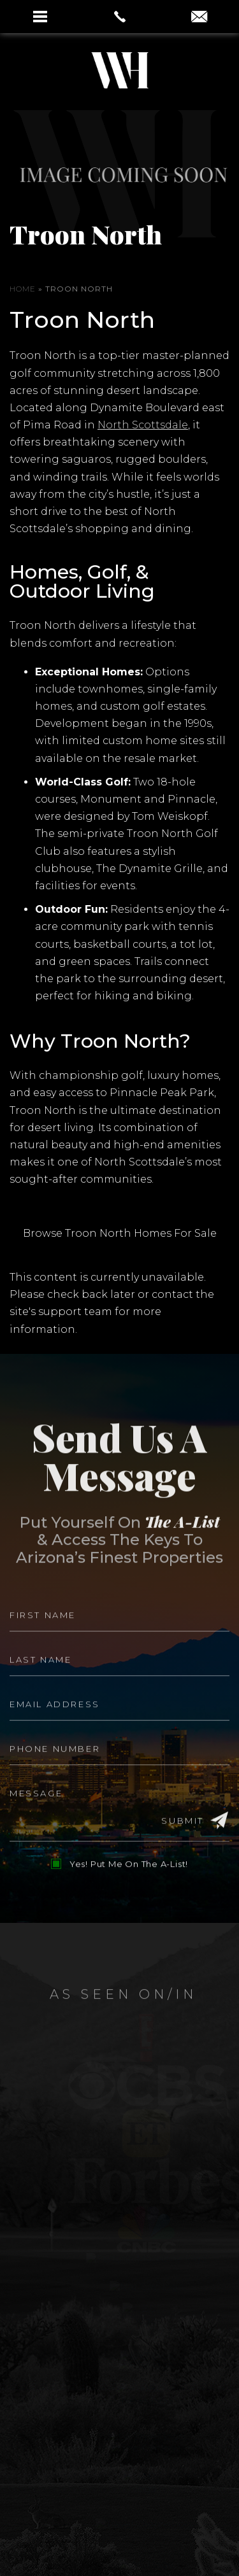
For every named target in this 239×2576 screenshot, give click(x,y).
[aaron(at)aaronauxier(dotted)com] (199, 18)
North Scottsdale (143, 425)
